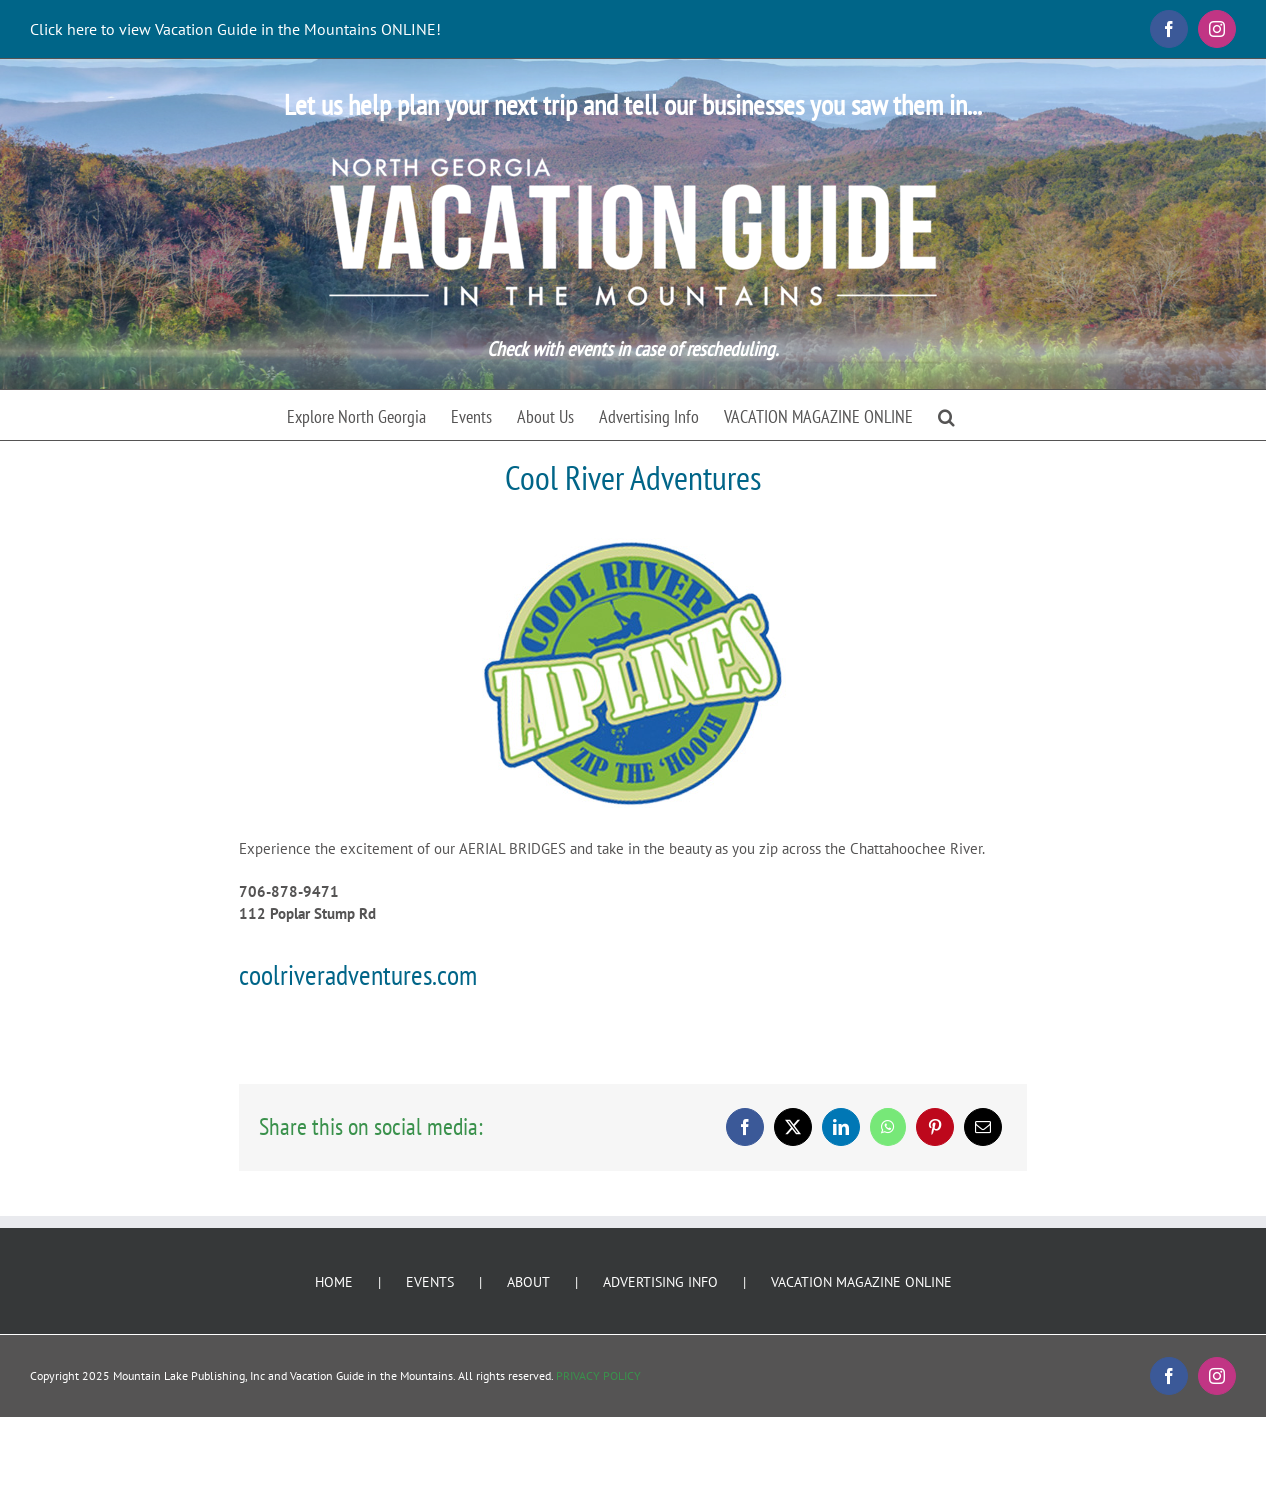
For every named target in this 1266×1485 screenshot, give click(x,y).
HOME (334, 1282)
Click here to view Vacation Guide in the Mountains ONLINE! (235, 29)
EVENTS (430, 1282)
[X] (793, 1127)
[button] (946, 415)
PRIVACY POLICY (598, 1375)
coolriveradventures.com (358, 974)
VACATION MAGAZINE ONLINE (861, 1282)
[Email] (983, 1127)
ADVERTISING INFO (660, 1282)
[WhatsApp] (888, 1127)
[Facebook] (745, 1127)
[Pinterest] (935, 1127)
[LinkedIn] (841, 1127)
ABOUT (528, 1282)
